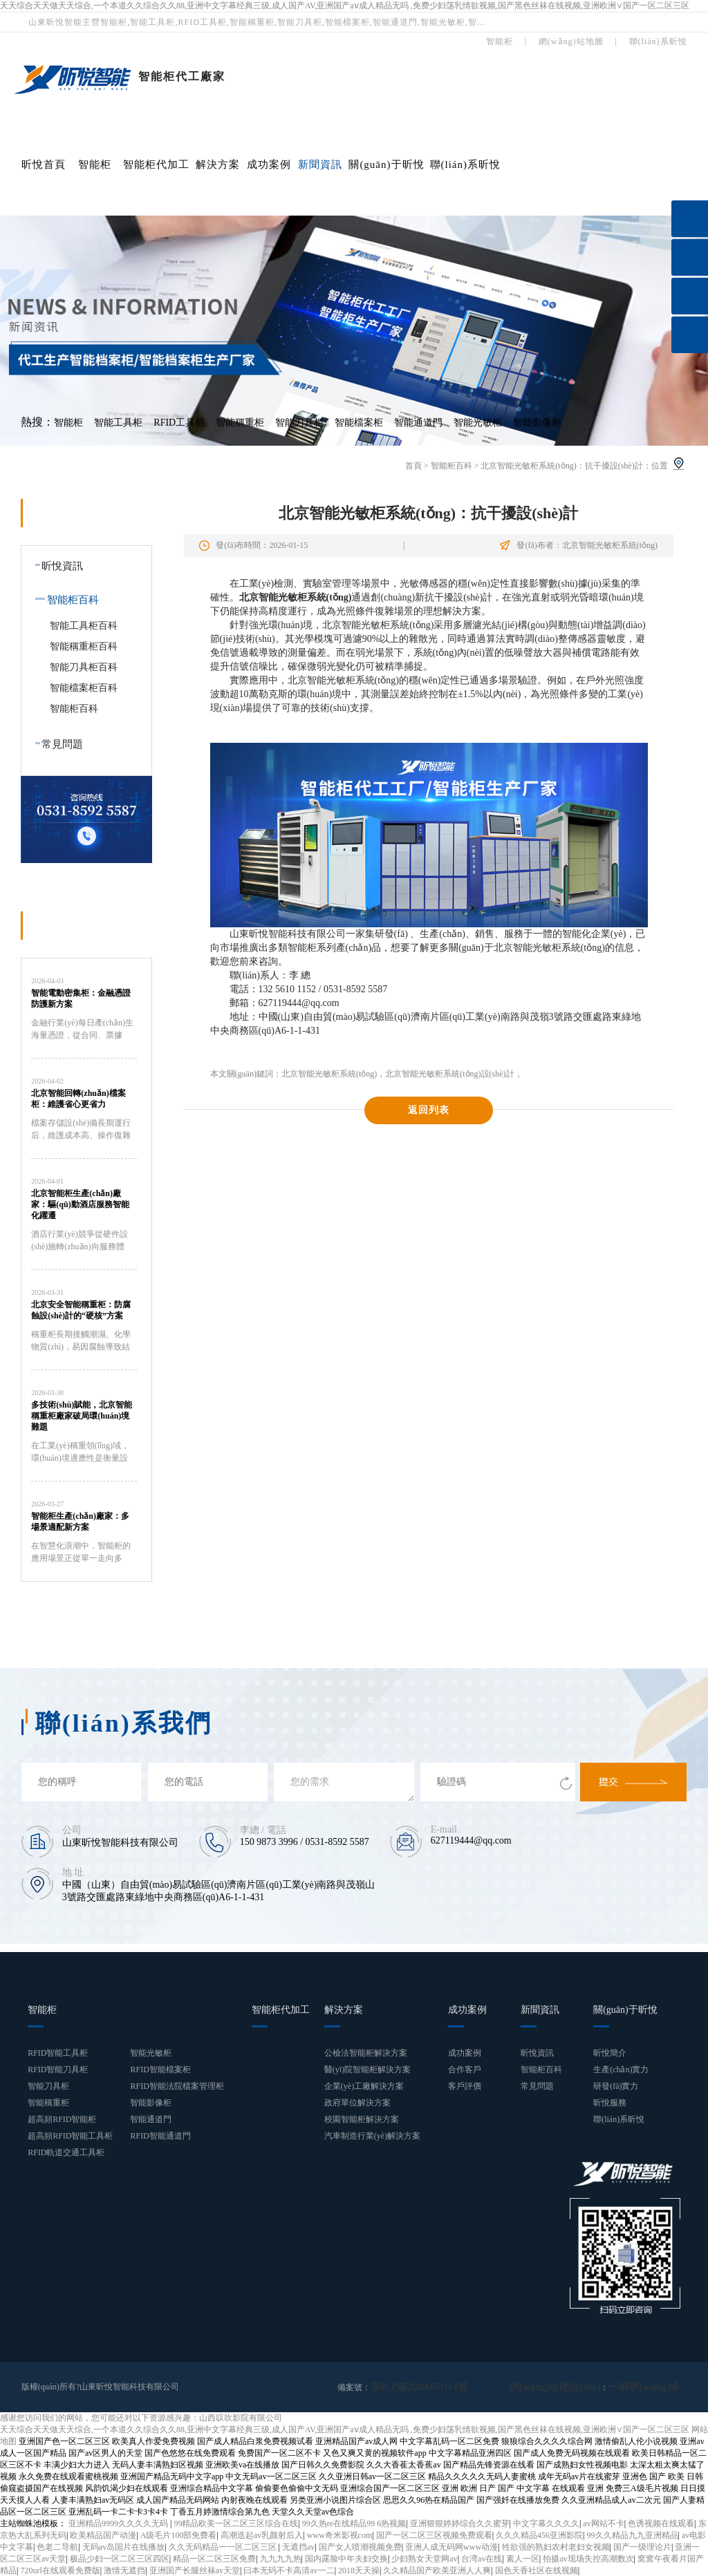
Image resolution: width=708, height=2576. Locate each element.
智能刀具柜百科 (84, 667)
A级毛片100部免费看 (178, 2534)
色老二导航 (57, 2546)
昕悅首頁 (43, 164)
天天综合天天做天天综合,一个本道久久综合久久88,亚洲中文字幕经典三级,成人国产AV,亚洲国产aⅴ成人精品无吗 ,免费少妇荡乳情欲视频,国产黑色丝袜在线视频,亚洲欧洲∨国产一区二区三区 (344, 5)
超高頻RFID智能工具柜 (70, 2136)
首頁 (413, 466)
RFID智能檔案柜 (160, 2069)
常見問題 (56, 744)
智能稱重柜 (240, 422)
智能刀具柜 (299, 422)
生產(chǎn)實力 (621, 2069)
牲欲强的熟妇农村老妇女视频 (556, 2546)
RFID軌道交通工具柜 (66, 2152)
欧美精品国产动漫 (103, 2534)
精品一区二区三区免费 (214, 2558)
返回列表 (428, 1110)
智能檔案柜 (359, 422)
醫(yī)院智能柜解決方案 (367, 2069)
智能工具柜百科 (84, 626)
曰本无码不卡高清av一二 (288, 2570)
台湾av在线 (481, 2558)
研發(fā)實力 (615, 2086)
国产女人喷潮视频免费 (360, 2546)
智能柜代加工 (156, 164)
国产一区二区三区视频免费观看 (434, 2534)
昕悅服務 (609, 2103)
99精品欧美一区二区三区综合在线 (236, 2523)
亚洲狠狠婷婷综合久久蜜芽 (460, 2523)
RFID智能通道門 (160, 2136)
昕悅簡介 (609, 2053)
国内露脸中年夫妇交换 (346, 2558)
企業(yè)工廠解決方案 (364, 2086)
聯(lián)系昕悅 (465, 164)
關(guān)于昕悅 (386, 164)
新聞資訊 (320, 164)
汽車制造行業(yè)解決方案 (372, 2136)
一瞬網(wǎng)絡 (651, 2387)
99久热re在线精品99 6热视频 (354, 2523)
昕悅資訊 (56, 565)
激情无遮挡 (124, 2570)
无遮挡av (298, 2546)
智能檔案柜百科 (84, 688)
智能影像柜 (537, 422)
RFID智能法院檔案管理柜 (176, 2086)
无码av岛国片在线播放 (123, 2546)
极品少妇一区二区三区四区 (119, 2558)
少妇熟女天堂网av (424, 2558)
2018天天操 (359, 2570)
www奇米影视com (340, 2534)
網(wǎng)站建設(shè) (576, 2387)
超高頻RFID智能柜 (62, 2119)
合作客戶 (464, 2069)
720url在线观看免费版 (60, 2570)
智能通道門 (418, 422)
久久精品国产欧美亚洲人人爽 (437, 2570)
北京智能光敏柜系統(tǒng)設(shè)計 (449, 1074)
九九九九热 (280, 2558)
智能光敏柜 (478, 422)
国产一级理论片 (642, 2546)
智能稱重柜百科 (84, 646)
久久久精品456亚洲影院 (539, 2534)
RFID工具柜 (179, 422)
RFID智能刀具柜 (58, 2069)
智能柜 (94, 164)
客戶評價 (464, 2086)
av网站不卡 (603, 2523)
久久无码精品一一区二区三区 (224, 2546)
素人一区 (522, 2558)
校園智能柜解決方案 (361, 2119)
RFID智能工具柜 (58, 2053)
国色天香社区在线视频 (536, 2570)
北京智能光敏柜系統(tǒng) (329, 1074)
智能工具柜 (118, 422)
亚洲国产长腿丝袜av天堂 (194, 2570)
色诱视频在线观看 (661, 2523)
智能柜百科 (451, 466)
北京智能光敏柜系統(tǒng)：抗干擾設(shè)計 (561, 466)
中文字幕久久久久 (546, 2523)
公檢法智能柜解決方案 (365, 2053)
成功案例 (269, 164)
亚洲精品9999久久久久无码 (119, 2523)
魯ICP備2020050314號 (410, 2387)
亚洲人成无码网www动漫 (451, 2546)
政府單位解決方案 (357, 2103)
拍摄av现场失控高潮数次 (588, 2558)
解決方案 (218, 164)
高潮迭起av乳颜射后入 (262, 2534)
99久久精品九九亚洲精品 (632, 2534)
